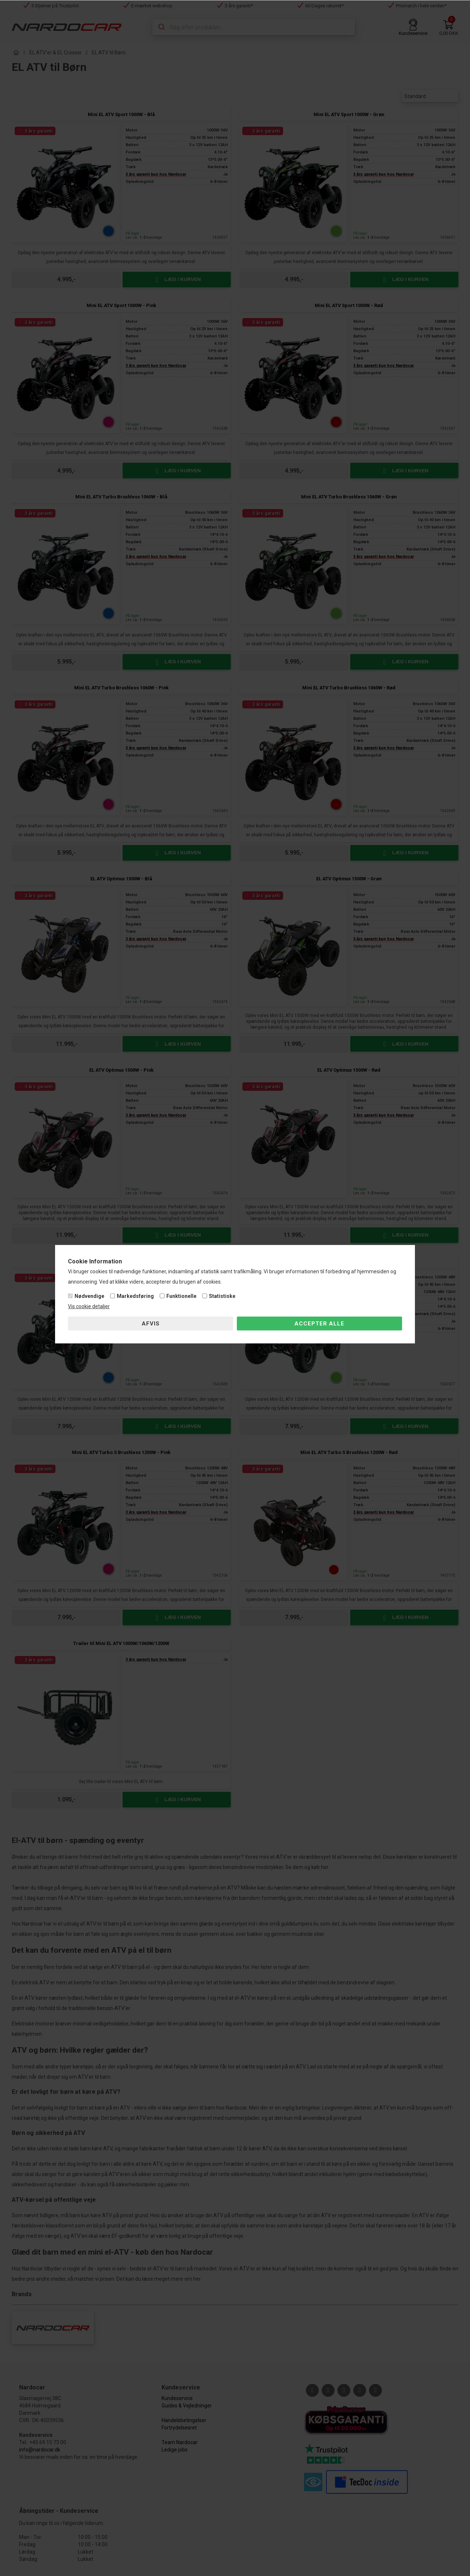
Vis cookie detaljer (89, 1306)
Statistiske (222, 1296)
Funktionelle (181, 1296)
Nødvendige (89, 1296)
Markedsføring (135, 1296)
